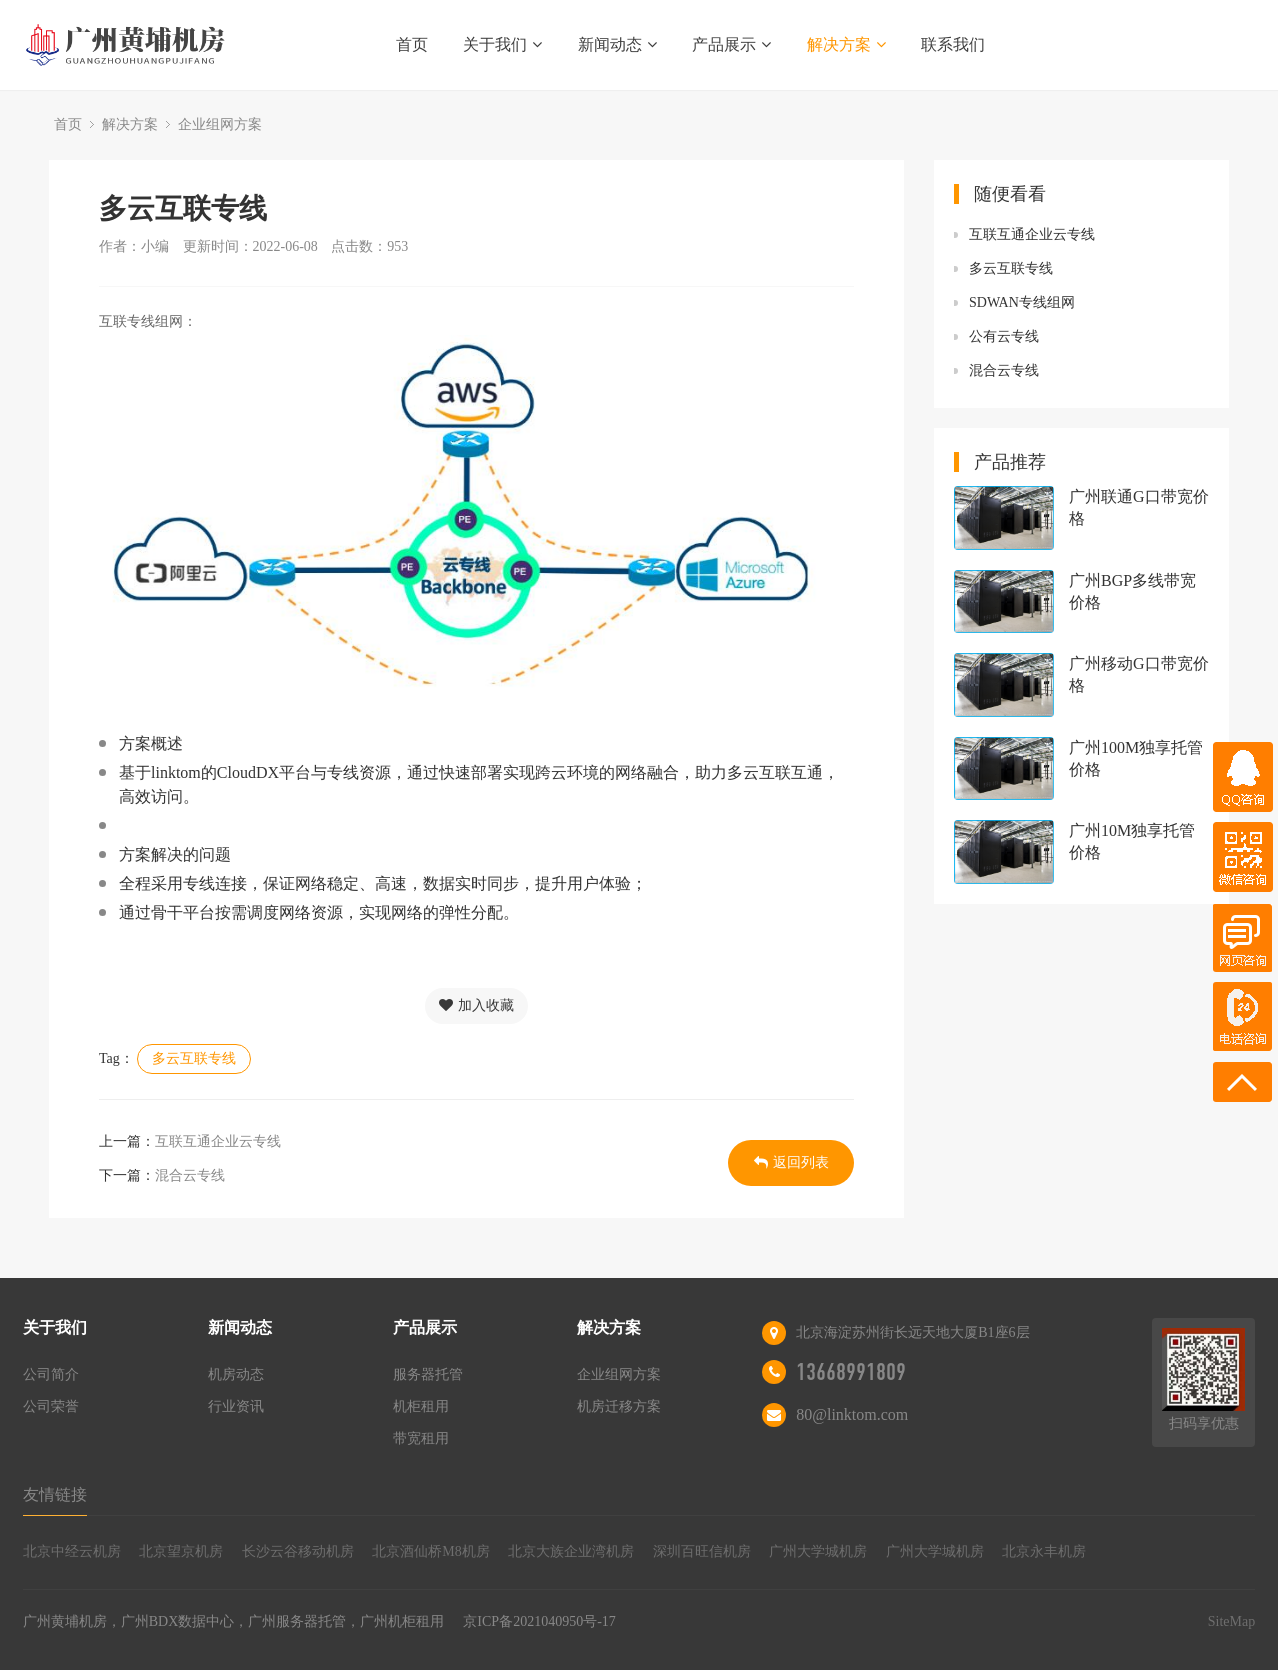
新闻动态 (617, 44)
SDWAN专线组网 (1022, 302)
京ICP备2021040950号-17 (539, 1621)
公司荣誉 (51, 1406)
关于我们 (502, 44)
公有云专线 (1004, 336)
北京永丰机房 (1044, 1551)
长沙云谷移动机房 (298, 1551)
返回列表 (791, 1162)
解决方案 (846, 44)
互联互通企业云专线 (218, 1141)
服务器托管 (428, 1374)
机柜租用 (421, 1406)
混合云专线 (190, 1175)
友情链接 (55, 1494)
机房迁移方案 (619, 1406)
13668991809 (851, 1372)
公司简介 (51, 1374)
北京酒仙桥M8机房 (430, 1551)
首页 (412, 44)
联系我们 (953, 44)
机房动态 (236, 1374)
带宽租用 (421, 1438)
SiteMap (1231, 1621)
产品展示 (731, 44)
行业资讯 (236, 1406)
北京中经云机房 (72, 1551)
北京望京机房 (181, 1551)
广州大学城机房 (818, 1551)
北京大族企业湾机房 (571, 1551)
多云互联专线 (194, 1058)
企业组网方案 (220, 124)
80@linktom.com (852, 1414)
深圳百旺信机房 (702, 1551)
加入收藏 (476, 1005)
